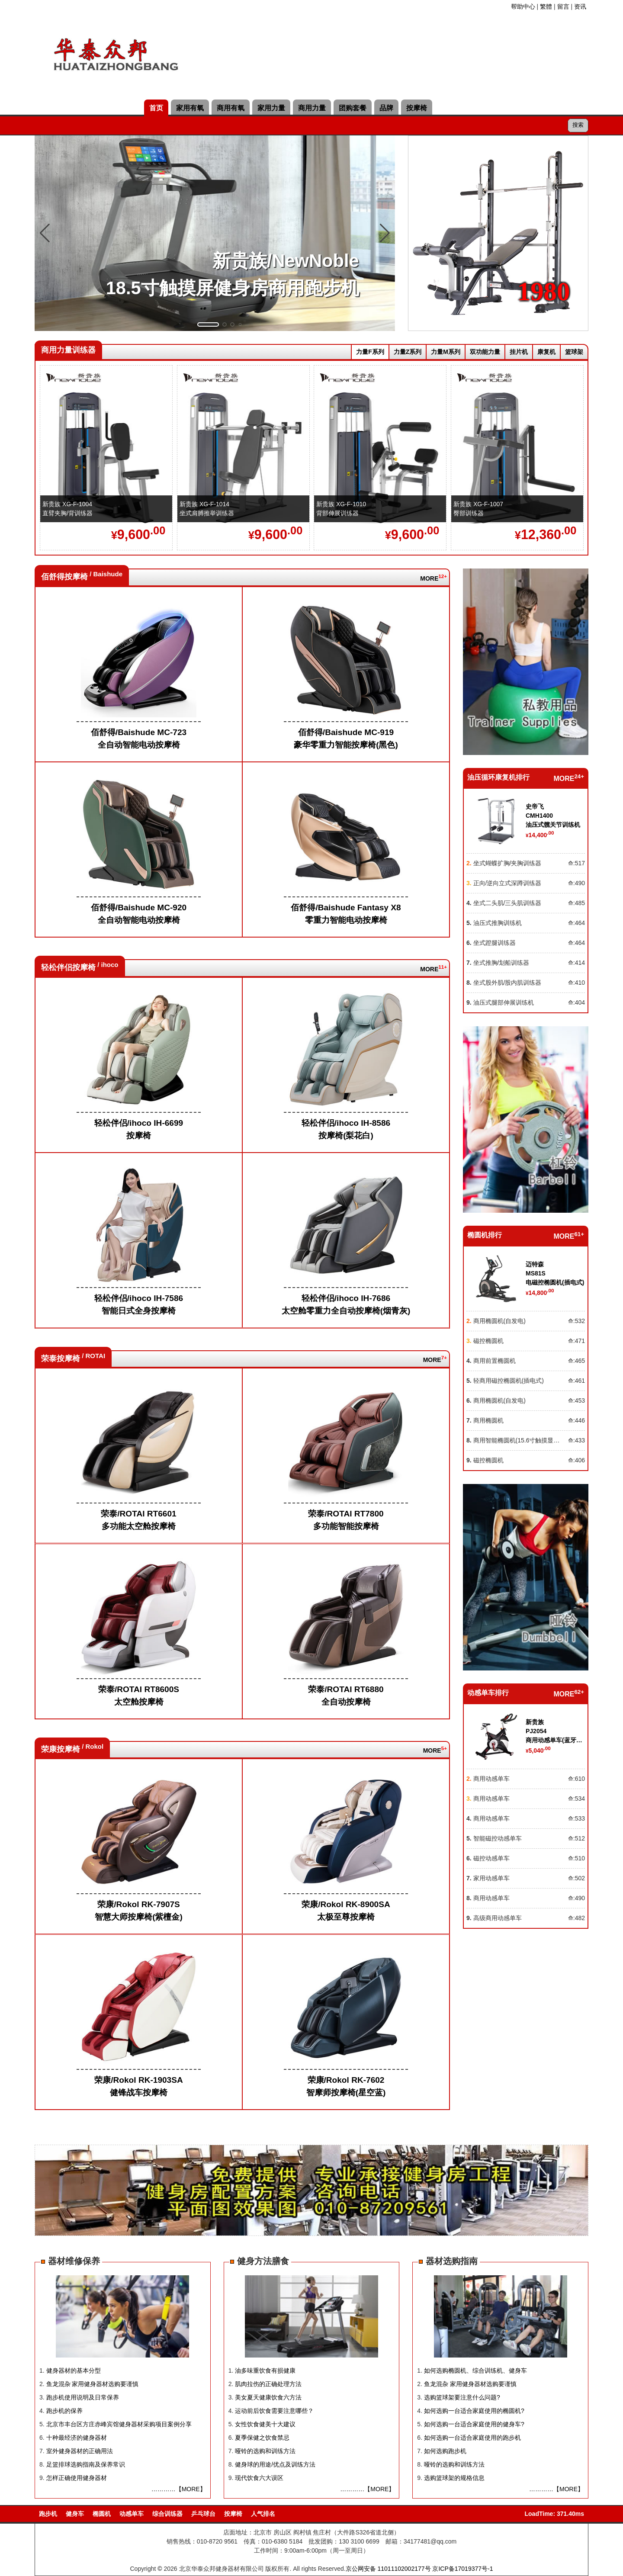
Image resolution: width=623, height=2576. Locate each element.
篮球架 (574, 351)
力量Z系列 (408, 351)
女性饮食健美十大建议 (265, 2424)
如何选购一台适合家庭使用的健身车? (474, 2424)
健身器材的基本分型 (73, 2370)
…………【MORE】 (178, 2489)
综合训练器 (167, 2513)
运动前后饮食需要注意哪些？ (274, 2410)
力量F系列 (370, 351)
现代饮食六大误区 (259, 2477)
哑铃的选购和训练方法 (265, 2451)
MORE (430, 578)
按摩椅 (416, 108)
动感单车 (131, 2513)
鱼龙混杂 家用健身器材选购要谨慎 (92, 2383)
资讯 (580, 6)
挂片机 (519, 351)
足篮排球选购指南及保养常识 (85, 2464)
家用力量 (271, 108)
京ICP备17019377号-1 (462, 2568)
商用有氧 (230, 108)
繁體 (546, 6)
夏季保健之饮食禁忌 (262, 2437)
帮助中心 (523, 6)
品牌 (386, 108)
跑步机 (48, 2513)
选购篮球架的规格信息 (454, 2477)
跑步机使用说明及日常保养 (82, 2397)
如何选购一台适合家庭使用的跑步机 (472, 2437)
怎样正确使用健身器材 (76, 2477)
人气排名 (263, 2513)
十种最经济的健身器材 (76, 2437)
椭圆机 (102, 2513)
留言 (563, 6)
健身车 (75, 2513)
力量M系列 (445, 351)
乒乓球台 (203, 2513)
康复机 (546, 351)
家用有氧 (190, 108)
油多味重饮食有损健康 (265, 2370)
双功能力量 (485, 351)
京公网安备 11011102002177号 (388, 2568)
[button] (208, 324)
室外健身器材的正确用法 (79, 2451)
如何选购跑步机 (445, 2451)
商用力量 (312, 108)
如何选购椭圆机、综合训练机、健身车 (475, 2370)
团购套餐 (352, 108)
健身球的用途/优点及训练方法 (275, 2464)
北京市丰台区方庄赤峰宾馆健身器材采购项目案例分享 (119, 2424)
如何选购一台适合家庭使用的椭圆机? (474, 2410)
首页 (156, 108)
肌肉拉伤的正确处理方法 (268, 2383)
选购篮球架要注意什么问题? (462, 2397)
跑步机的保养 (64, 2410)
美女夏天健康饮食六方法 (268, 2397)
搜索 (578, 125)
